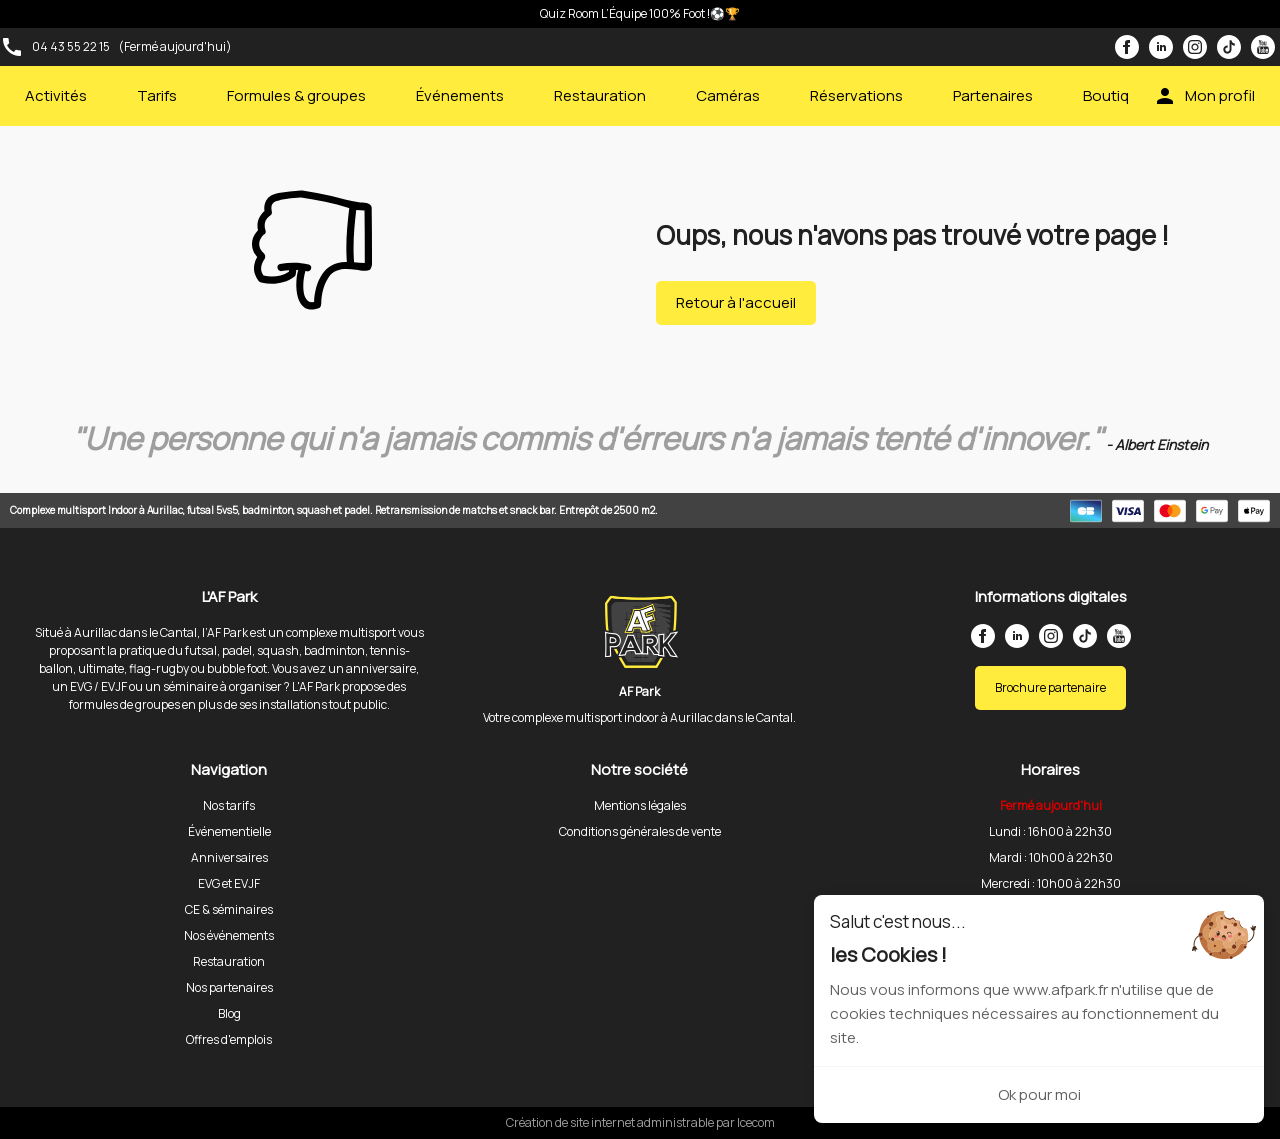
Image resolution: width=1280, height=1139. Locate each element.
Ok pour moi (1039, 1094)
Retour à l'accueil (736, 302)
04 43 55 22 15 (71, 46)
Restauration (600, 95)
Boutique (1115, 95)
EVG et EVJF (229, 883)
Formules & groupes (296, 95)
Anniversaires (229, 857)
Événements (460, 95)
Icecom (756, 1122)
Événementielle (229, 831)
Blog (229, 1013)
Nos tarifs (229, 805)
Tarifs (157, 95)
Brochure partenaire (1050, 687)
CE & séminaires (229, 909)
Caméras (728, 95)
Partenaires (993, 95)
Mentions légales (640, 805)
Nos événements (229, 935)
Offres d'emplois (229, 1039)
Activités (56, 95)
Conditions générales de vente (640, 831)
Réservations (856, 95)
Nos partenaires (229, 987)
